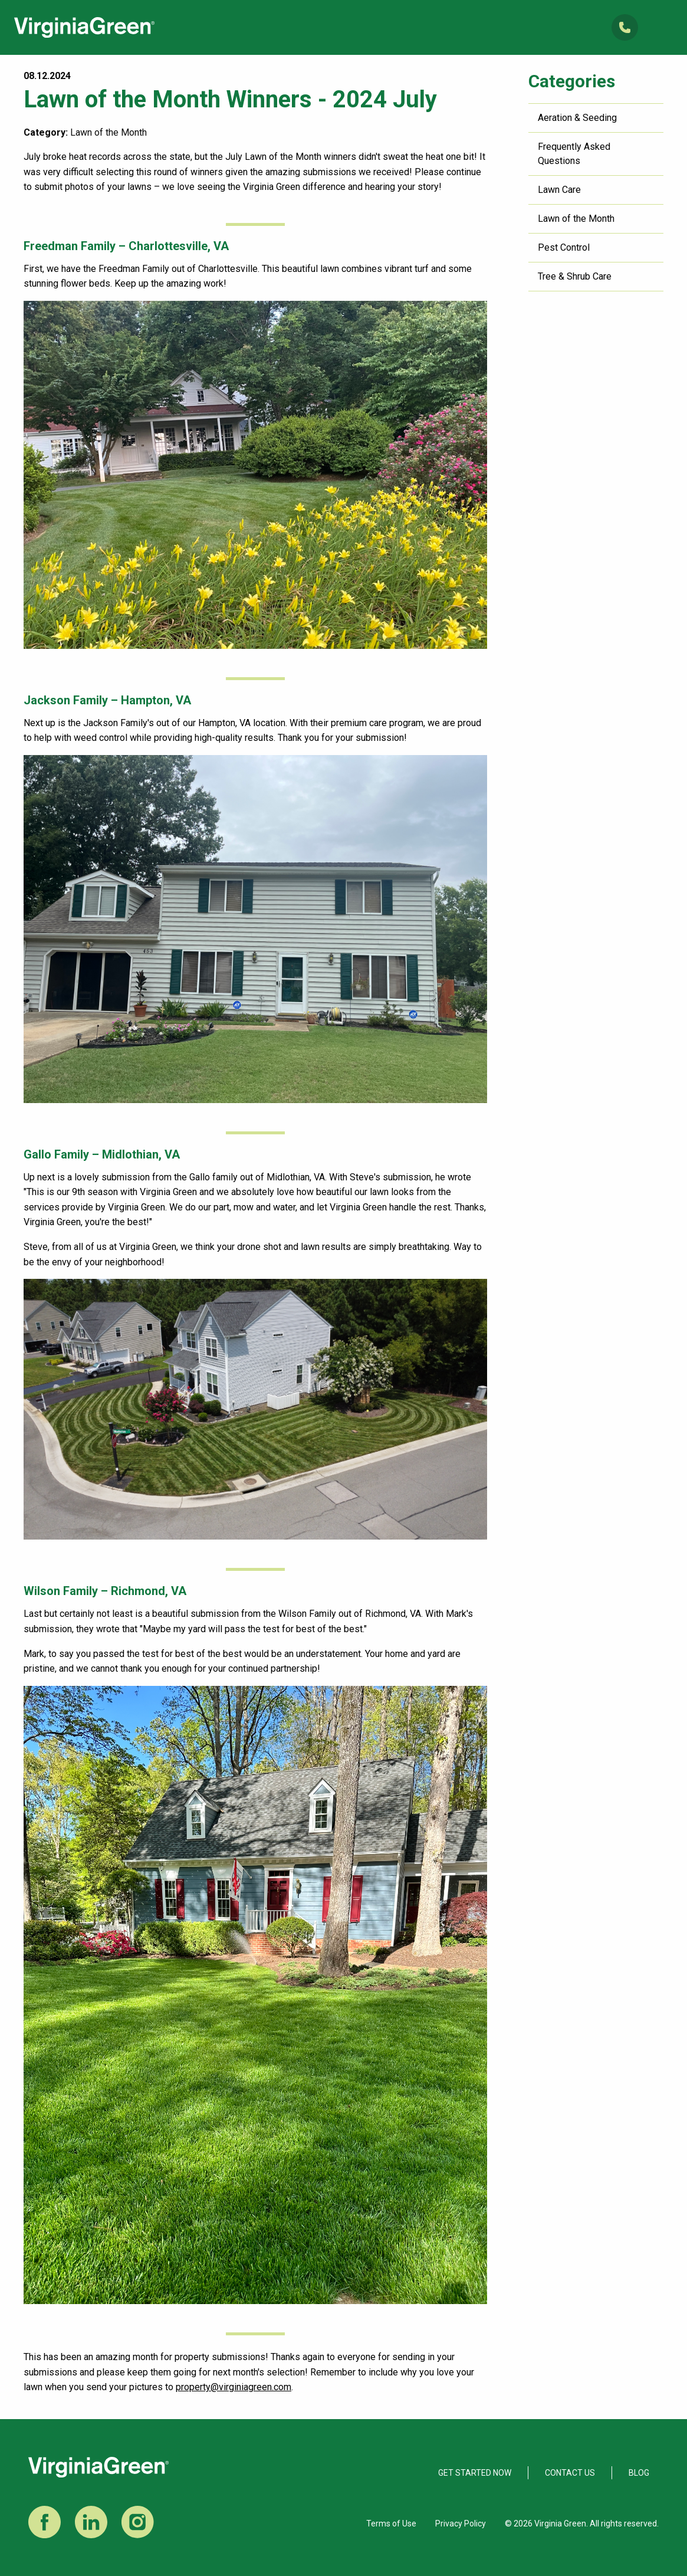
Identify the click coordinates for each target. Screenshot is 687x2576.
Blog (639, 2472)
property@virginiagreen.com (233, 2387)
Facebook (44, 2522)
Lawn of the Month (576, 218)
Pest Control (564, 247)
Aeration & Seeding (577, 117)
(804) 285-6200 (625, 27)
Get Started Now (474, 2472)
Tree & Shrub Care (575, 276)
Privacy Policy (460, 2523)
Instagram (137, 2522)
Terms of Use (391, 2523)
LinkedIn (91, 2522)
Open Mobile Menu (662, 27)
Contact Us (570, 2472)
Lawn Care (559, 189)
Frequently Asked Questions (574, 153)
